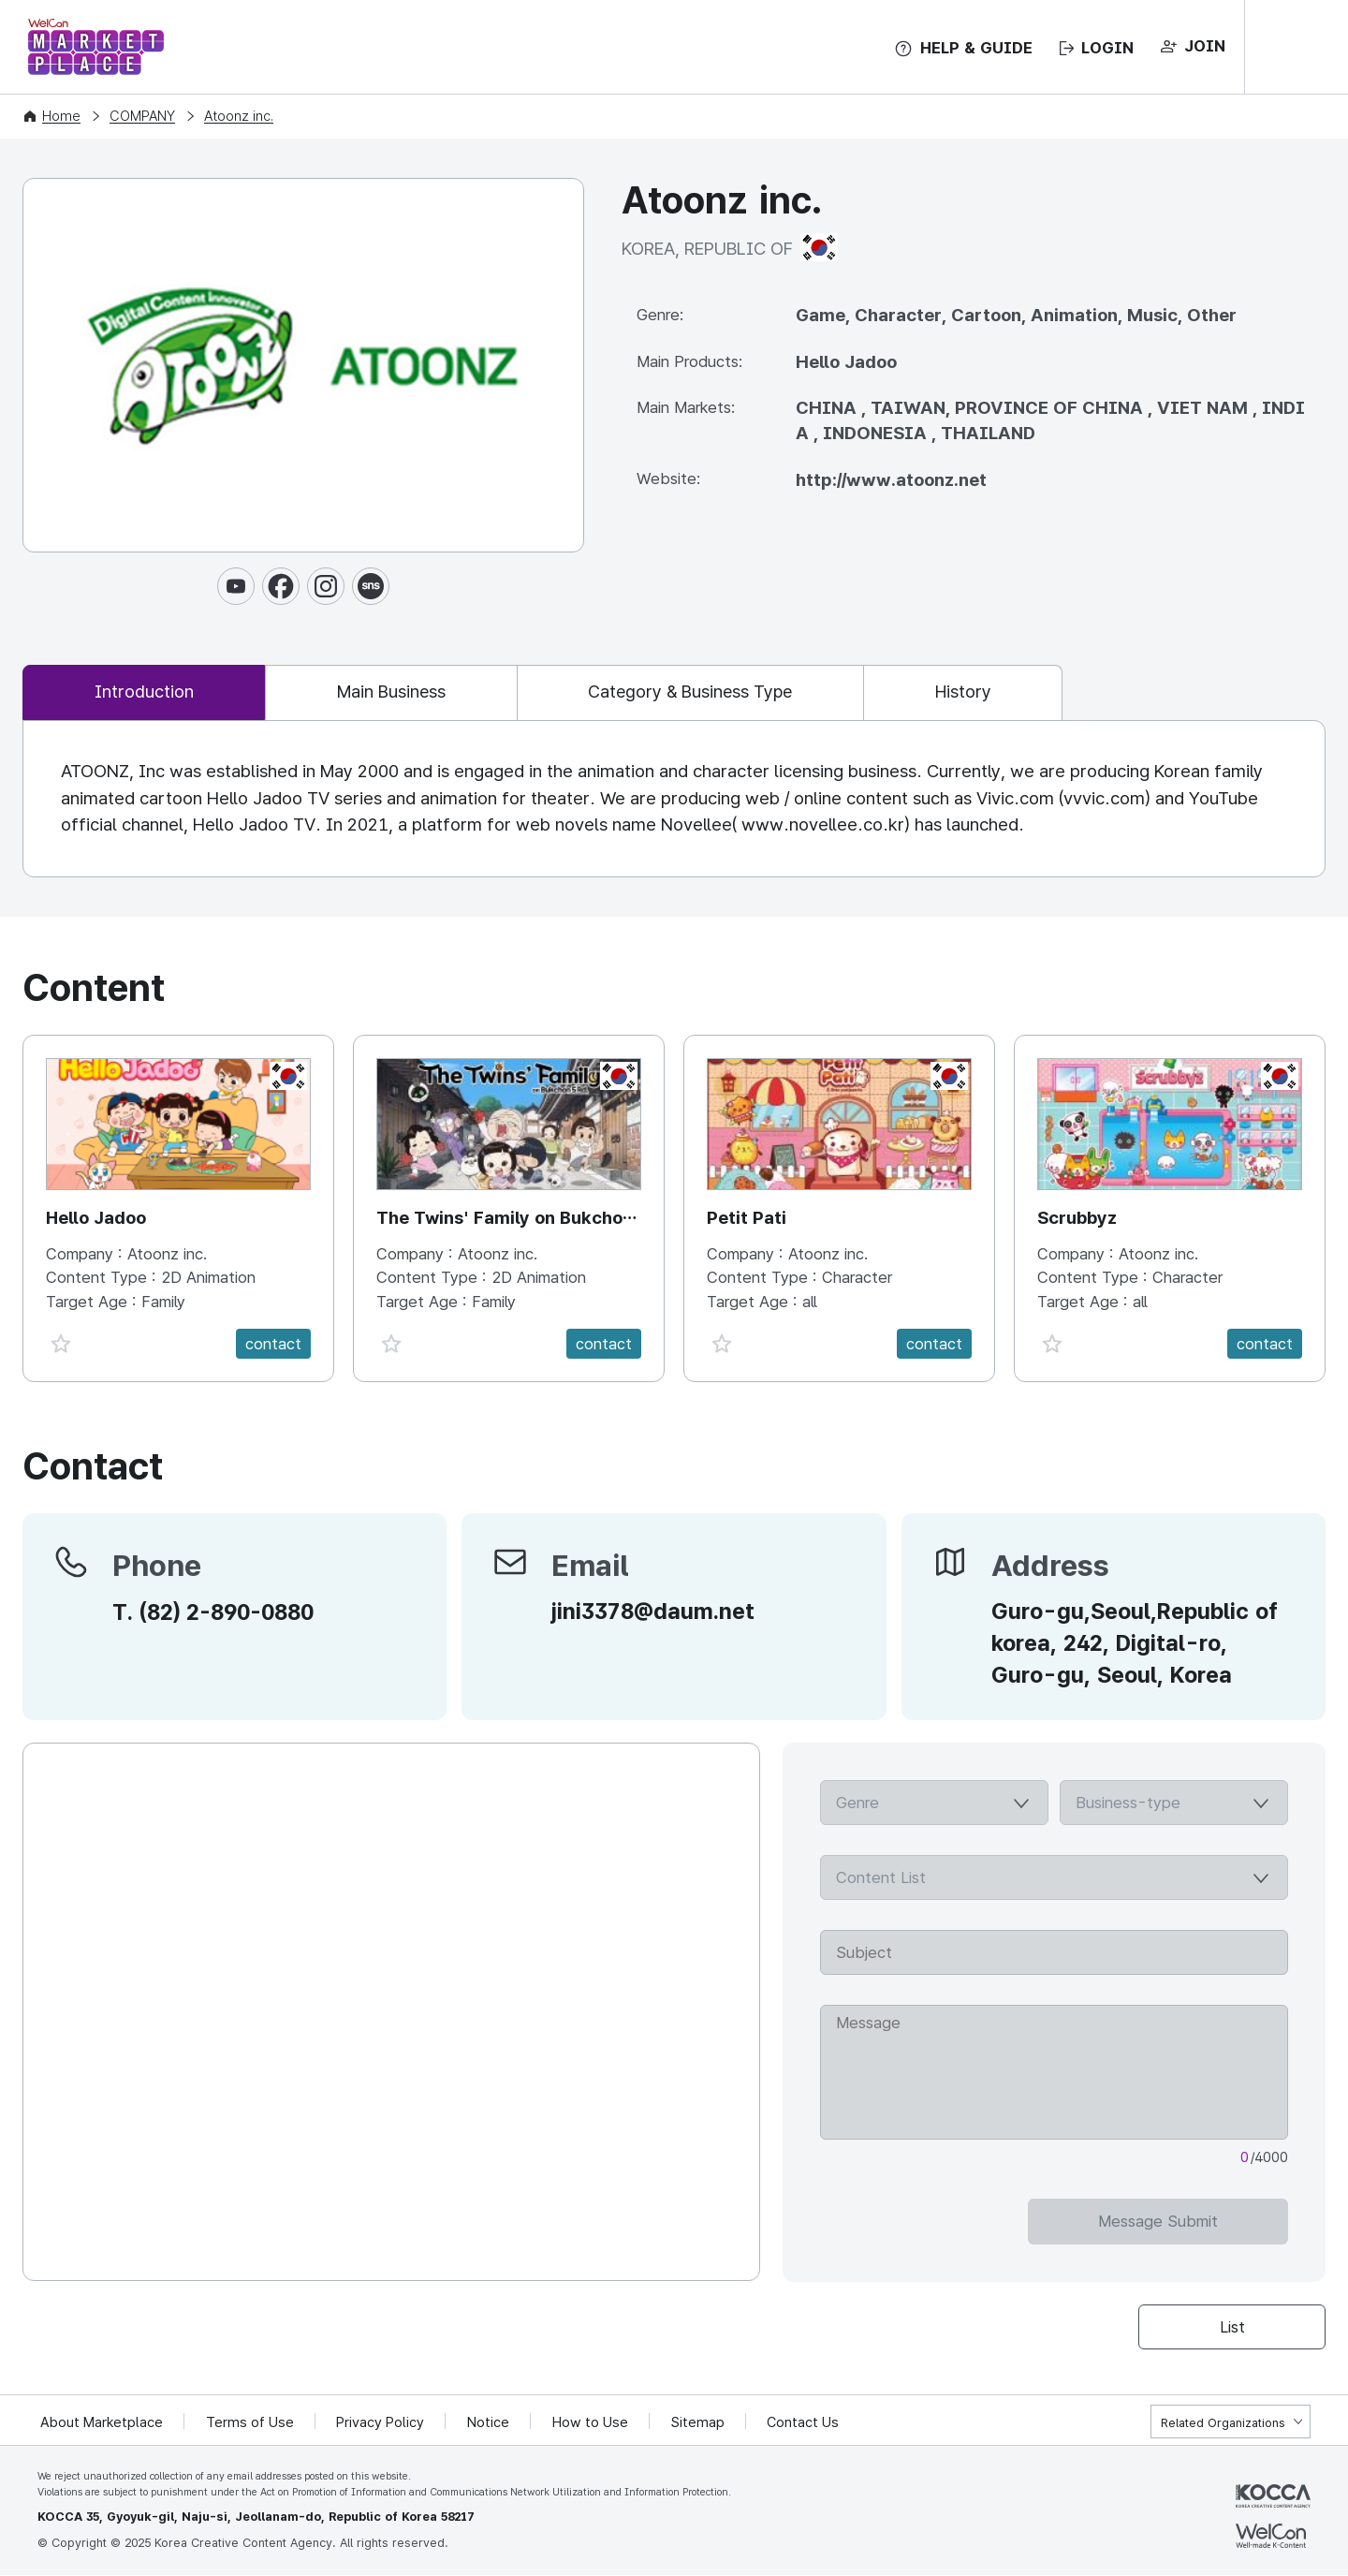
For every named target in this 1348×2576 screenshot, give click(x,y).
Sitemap (699, 2423)
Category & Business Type (713, 692)
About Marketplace (102, 2423)
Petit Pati (746, 1218)
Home (61, 116)
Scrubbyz (1077, 1218)
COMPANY (142, 116)
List (1232, 2327)
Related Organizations (1223, 2424)
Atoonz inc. (238, 116)
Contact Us (805, 2423)
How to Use (592, 2423)
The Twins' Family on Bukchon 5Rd (505, 1220)
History (997, 692)
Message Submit (1213, 2222)
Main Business (404, 692)
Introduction (148, 692)
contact (273, 1344)
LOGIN (1107, 47)
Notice (490, 2423)
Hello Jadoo (96, 1218)
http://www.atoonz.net (891, 480)
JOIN (1204, 46)
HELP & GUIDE (976, 47)
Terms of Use (251, 2423)
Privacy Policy (382, 2423)
